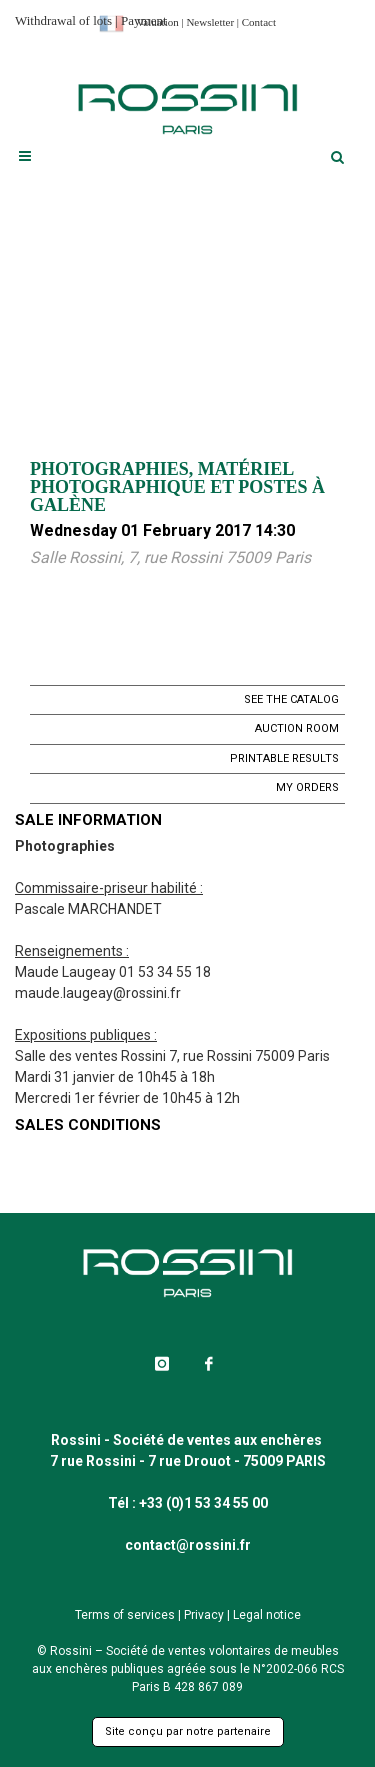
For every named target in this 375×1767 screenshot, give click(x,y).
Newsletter (210, 22)
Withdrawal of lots (63, 20)
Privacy (204, 1615)
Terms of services (125, 1615)
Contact (259, 22)
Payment (144, 20)
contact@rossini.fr (188, 1545)
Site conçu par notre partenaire (188, 1731)
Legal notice (267, 1615)
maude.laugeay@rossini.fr (98, 993)
